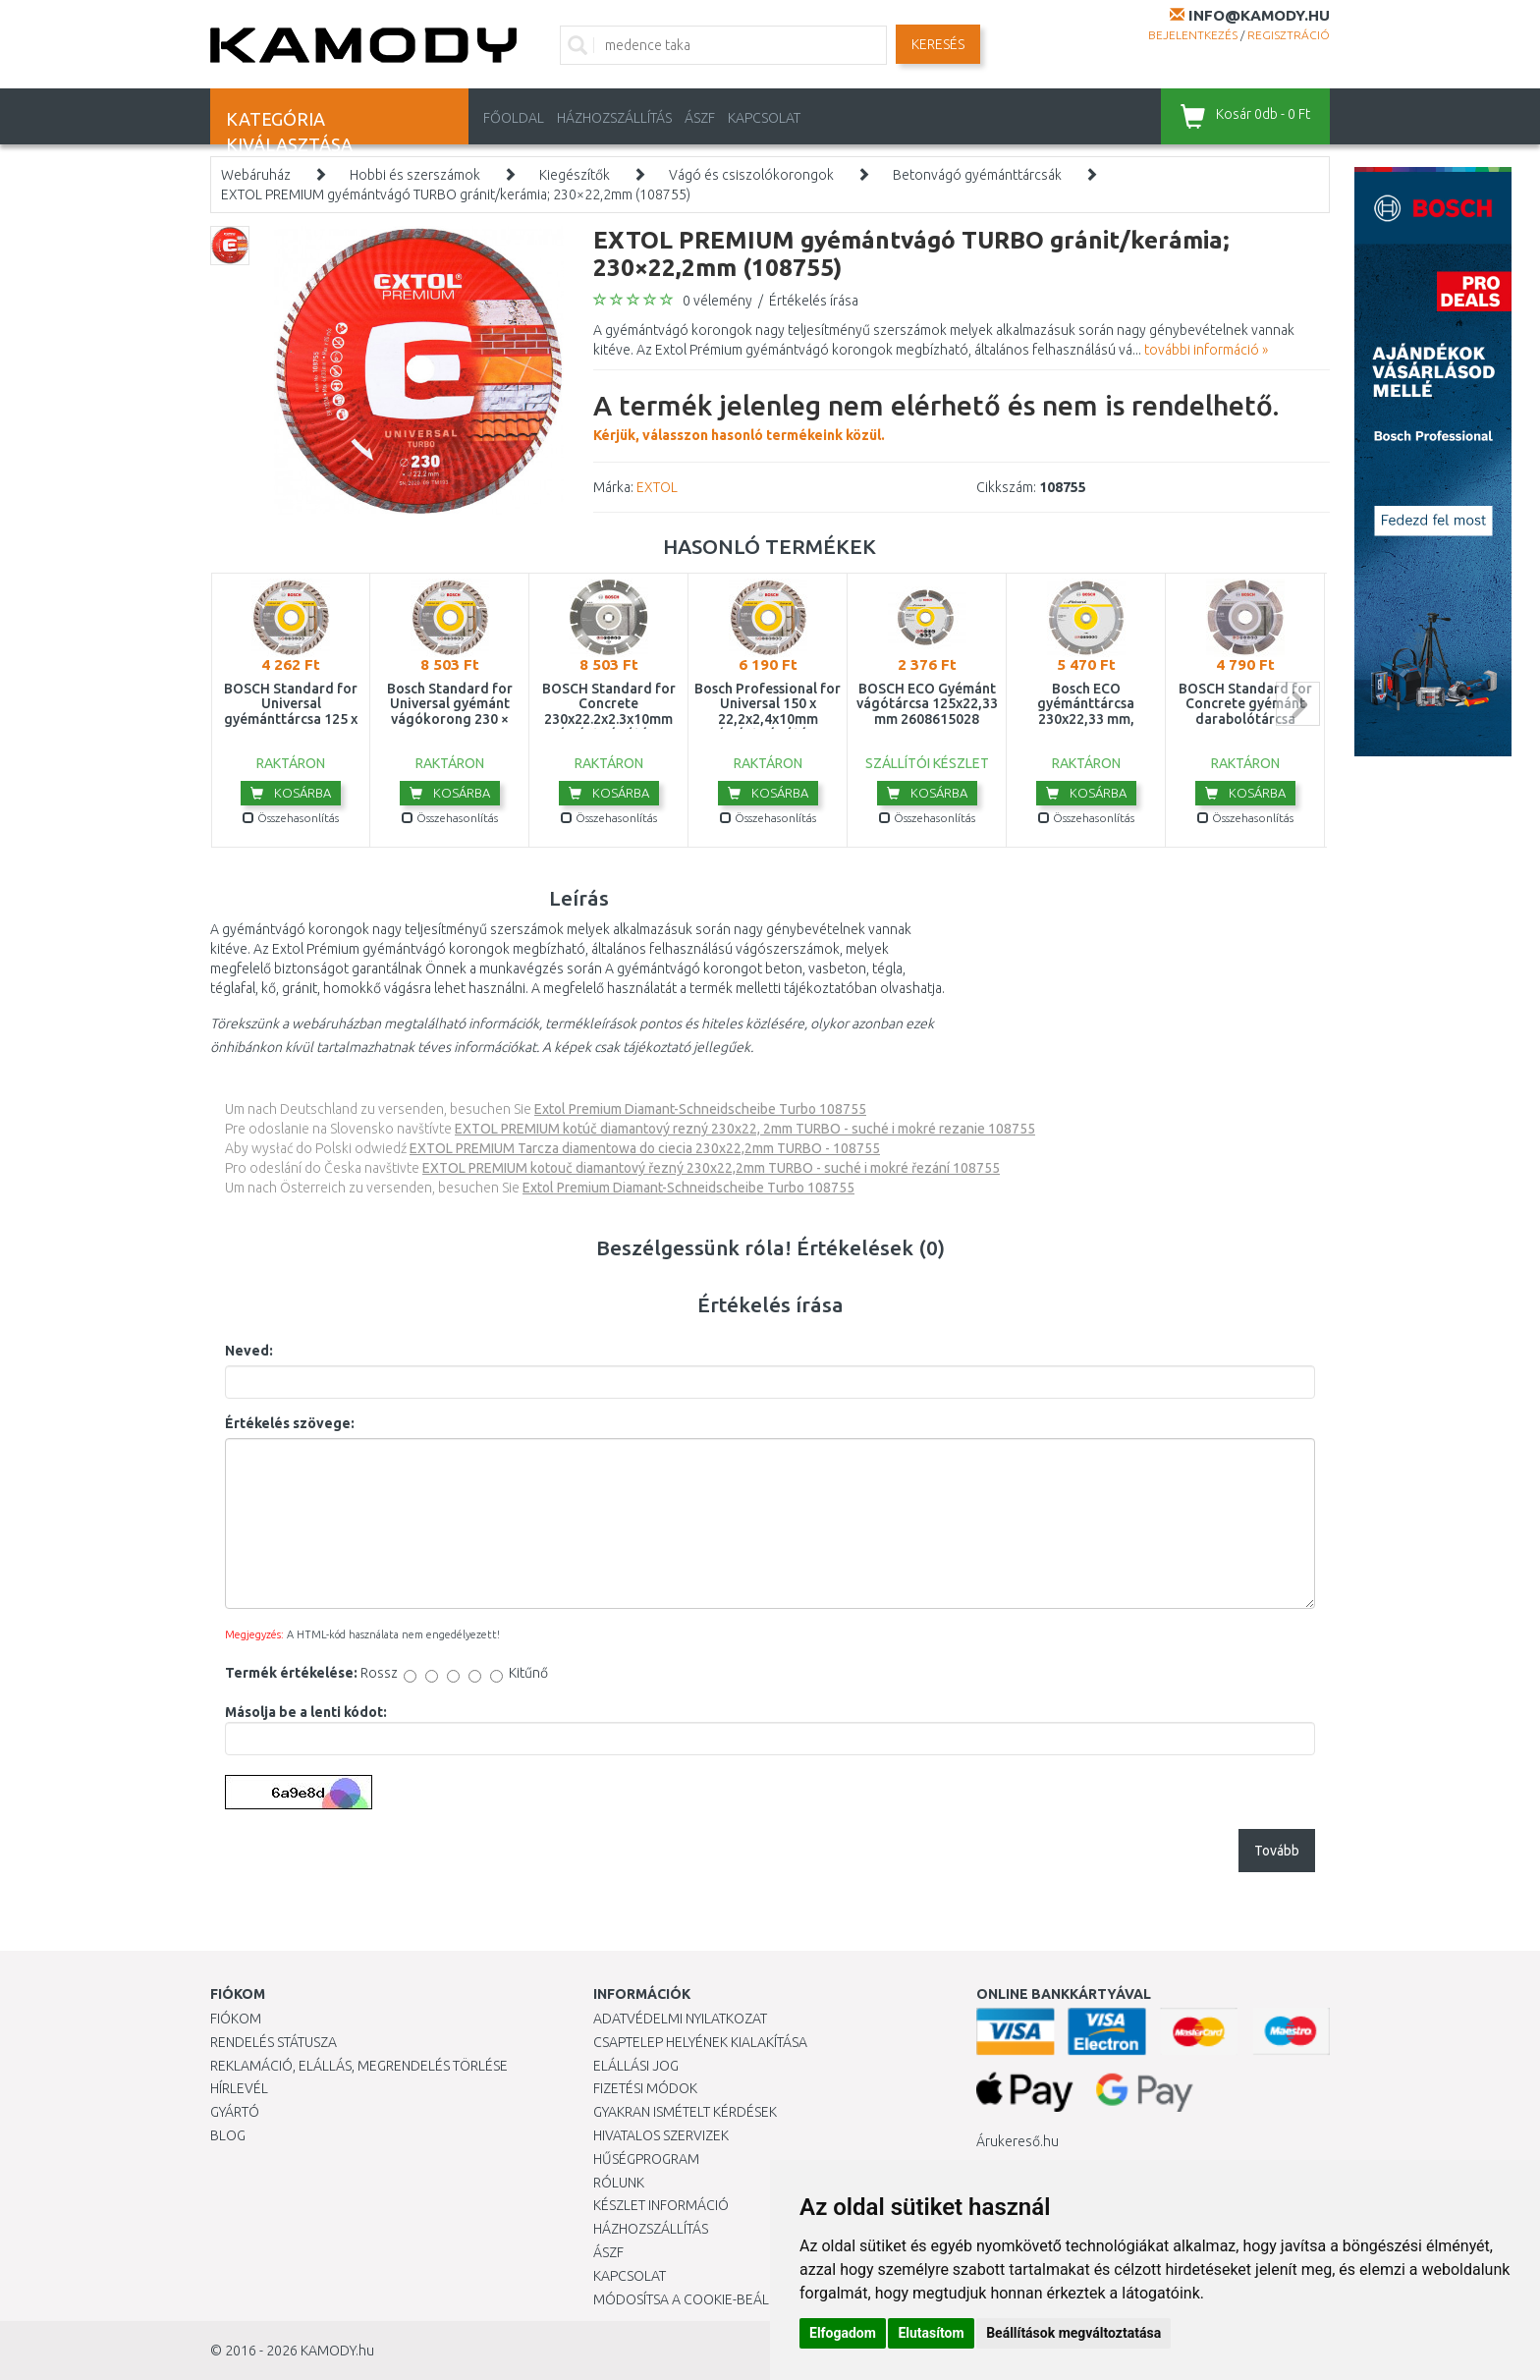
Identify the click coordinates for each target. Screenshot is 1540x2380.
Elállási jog (636, 2066)
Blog (228, 2135)
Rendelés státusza (273, 2042)
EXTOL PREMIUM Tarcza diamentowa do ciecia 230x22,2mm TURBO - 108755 (645, 1148)
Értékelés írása (813, 300)
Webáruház (256, 175)
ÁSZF (700, 118)
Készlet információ (661, 2205)
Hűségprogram (646, 2159)
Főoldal (513, 118)
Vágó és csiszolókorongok (751, 175)
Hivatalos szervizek (661, 2135)
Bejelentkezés (1193, 34)
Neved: (249, 1350)
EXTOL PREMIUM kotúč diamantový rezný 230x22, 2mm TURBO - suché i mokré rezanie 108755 (745, 1128)
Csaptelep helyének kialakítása (700, 2042)
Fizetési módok (645, 2088)
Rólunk (618, 2182)
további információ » (1206, 350)
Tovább (1276, 1850)
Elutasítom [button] (930, 2333)
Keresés (937, 44)
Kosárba (290, 793)
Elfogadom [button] (842, 2333)
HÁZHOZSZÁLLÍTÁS (614, 118)
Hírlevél (239, 2088)
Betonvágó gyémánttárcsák (977, 175)
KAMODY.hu (337, 2350)
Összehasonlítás (291, 817)
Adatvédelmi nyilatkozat (680, 2018)
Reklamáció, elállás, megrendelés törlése (359, 2066)
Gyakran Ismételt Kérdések (685, 2112)
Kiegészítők (574, 175)
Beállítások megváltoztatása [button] (1073, 2333)
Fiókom (235, 2018)
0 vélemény (717, 300)
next (1298, 704)
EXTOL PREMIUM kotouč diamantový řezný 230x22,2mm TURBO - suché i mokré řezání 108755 (711, 1168)
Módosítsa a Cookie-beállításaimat (716, 2299)
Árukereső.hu (1017, 2141)
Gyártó (234, 2112)
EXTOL (657, 487)
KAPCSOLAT (764, 118)
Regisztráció (1288, 34)
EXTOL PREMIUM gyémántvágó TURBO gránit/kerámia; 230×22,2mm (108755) (455, 194)
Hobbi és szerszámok (415, 175)
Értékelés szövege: (290, 1423)
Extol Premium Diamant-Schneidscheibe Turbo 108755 (700, 1109)
